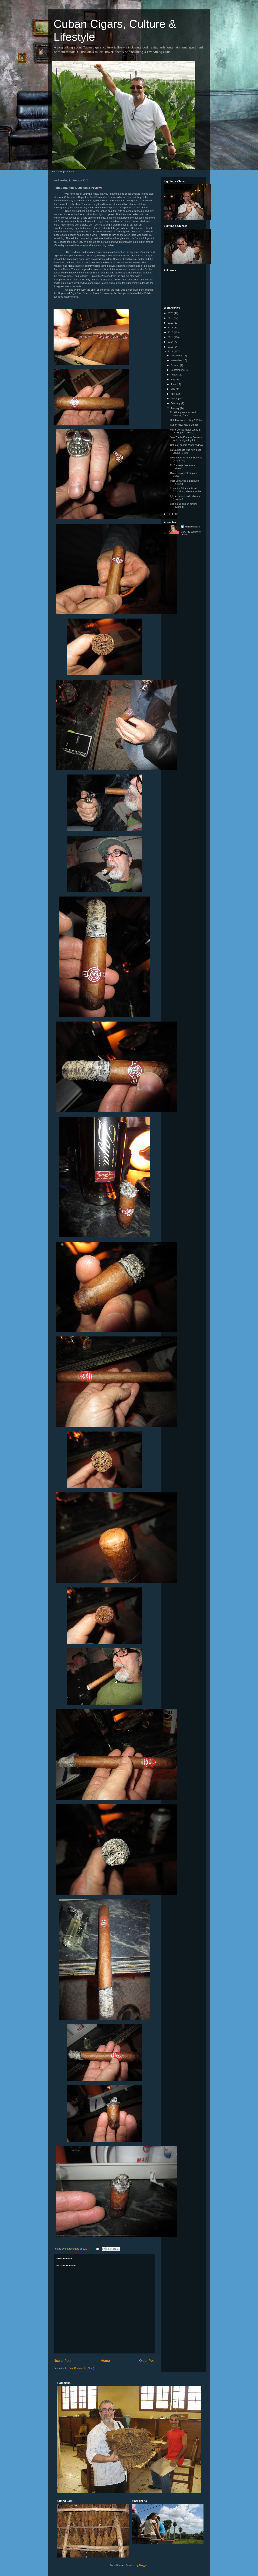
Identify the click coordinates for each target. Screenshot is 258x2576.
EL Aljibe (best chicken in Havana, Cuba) (183, 414)
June (174, 384)
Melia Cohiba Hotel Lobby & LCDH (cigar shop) (185, 431)
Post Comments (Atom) (81, 2368)
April (173, 393)
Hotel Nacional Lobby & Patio (186, 420)
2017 (171, 327)
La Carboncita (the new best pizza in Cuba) (185, 451)
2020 (171, 313)
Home (105, 2361)
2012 (171, 351)
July (173, 379)
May (173, 389)
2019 (171, 318)
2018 (171, 322)
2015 (171, 337)
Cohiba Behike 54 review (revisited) (183, 505)
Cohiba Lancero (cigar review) (186, 445)
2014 (171, 341)
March (174, 398)
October (175, 365)
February (176, 403)
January (175, 408)
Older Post (147, 2361)
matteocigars (192, 526)
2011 (171, 514)
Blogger (143, 2565)
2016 (171, 332)
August (175, 374)
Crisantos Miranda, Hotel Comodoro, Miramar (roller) (186, 490)
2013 (171, 346)
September (177, 369)
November (177, 360)
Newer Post (62, 2361)
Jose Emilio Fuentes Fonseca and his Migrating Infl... (186, 439)
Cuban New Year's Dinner (184, 424)
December (177, 355)
